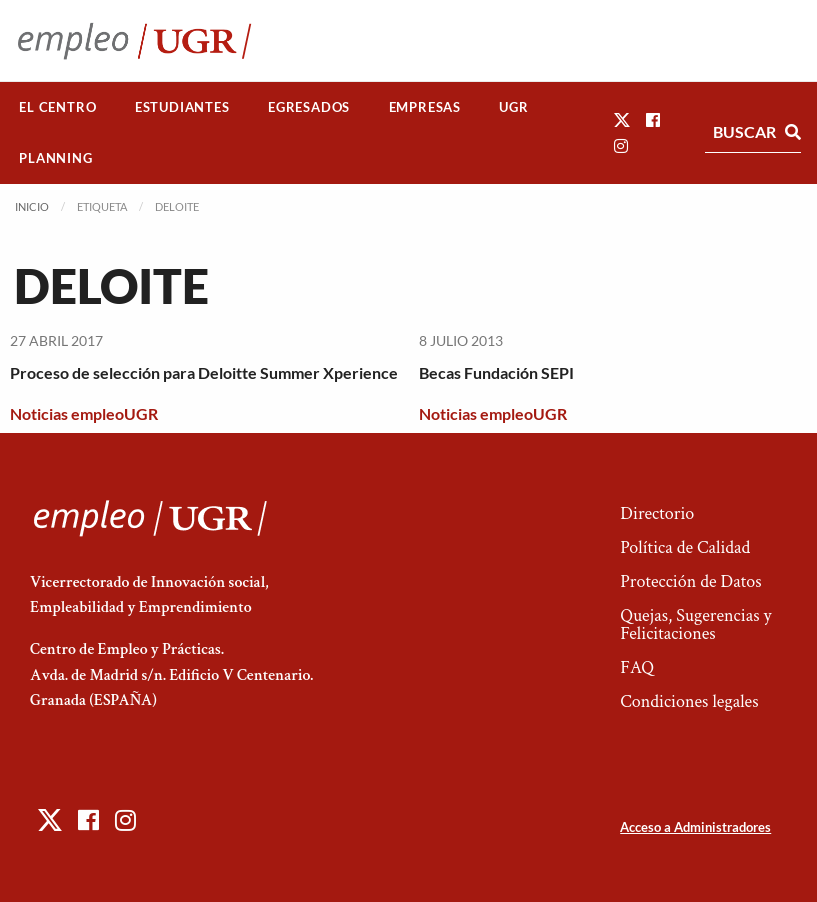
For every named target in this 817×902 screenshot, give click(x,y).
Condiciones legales (689, 701)
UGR (513, 107)
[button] (622, 119)
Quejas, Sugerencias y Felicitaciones (695, 624)
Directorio (657, 513)
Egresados (309, 107)
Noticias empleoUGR (84, 413)
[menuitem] (58, 107)
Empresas (425, 107)
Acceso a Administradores (695, 827)
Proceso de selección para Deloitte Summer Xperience (204, 372)
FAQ (637, 667)
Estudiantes (182, 107)
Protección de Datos (690, 581)
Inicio (32, 206)
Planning (55, 158)
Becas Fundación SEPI (496, 372)
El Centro (57, 107)
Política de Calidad (685, 547)
